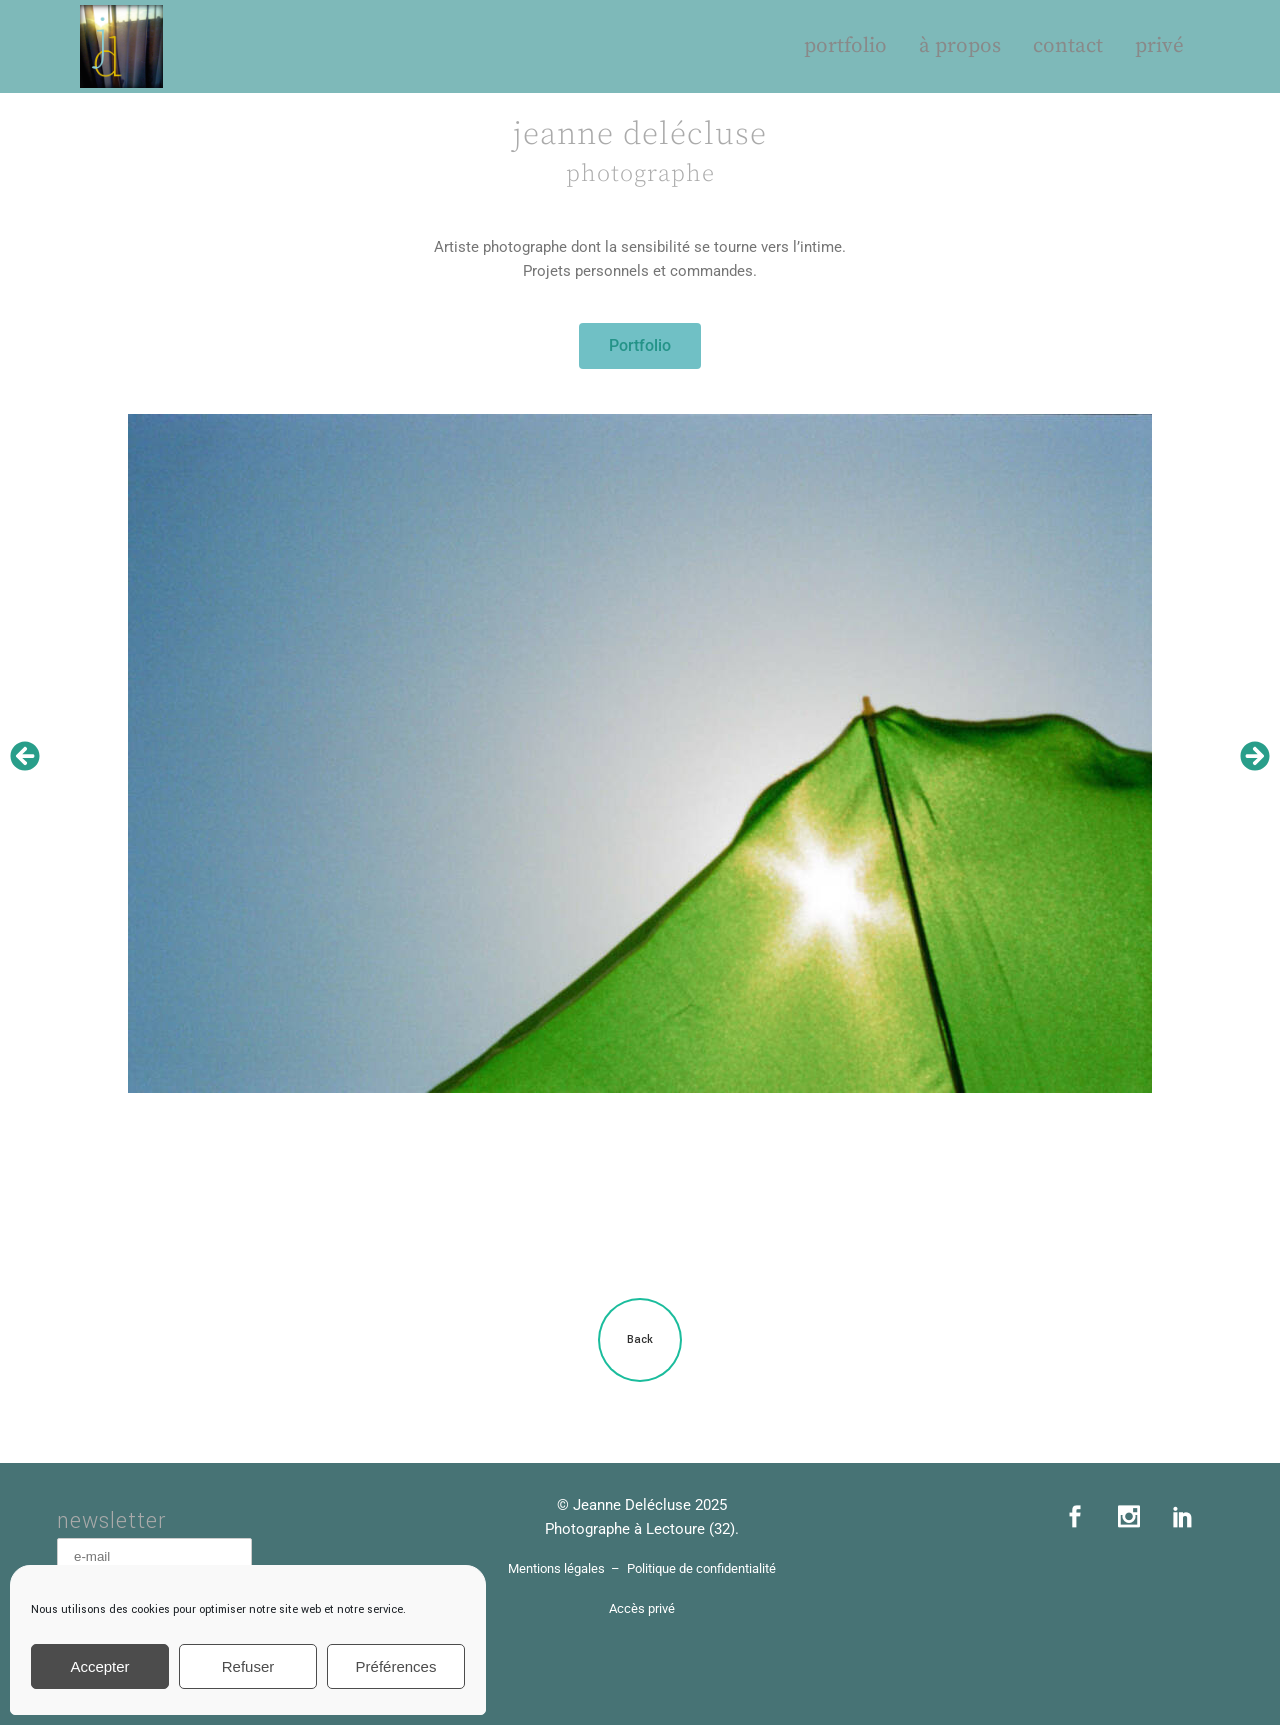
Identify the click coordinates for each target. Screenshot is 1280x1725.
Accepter (99, 1666)
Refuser (248, 1666)
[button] (25, 756)
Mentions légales (556, 1568)
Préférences (396, 1666)
